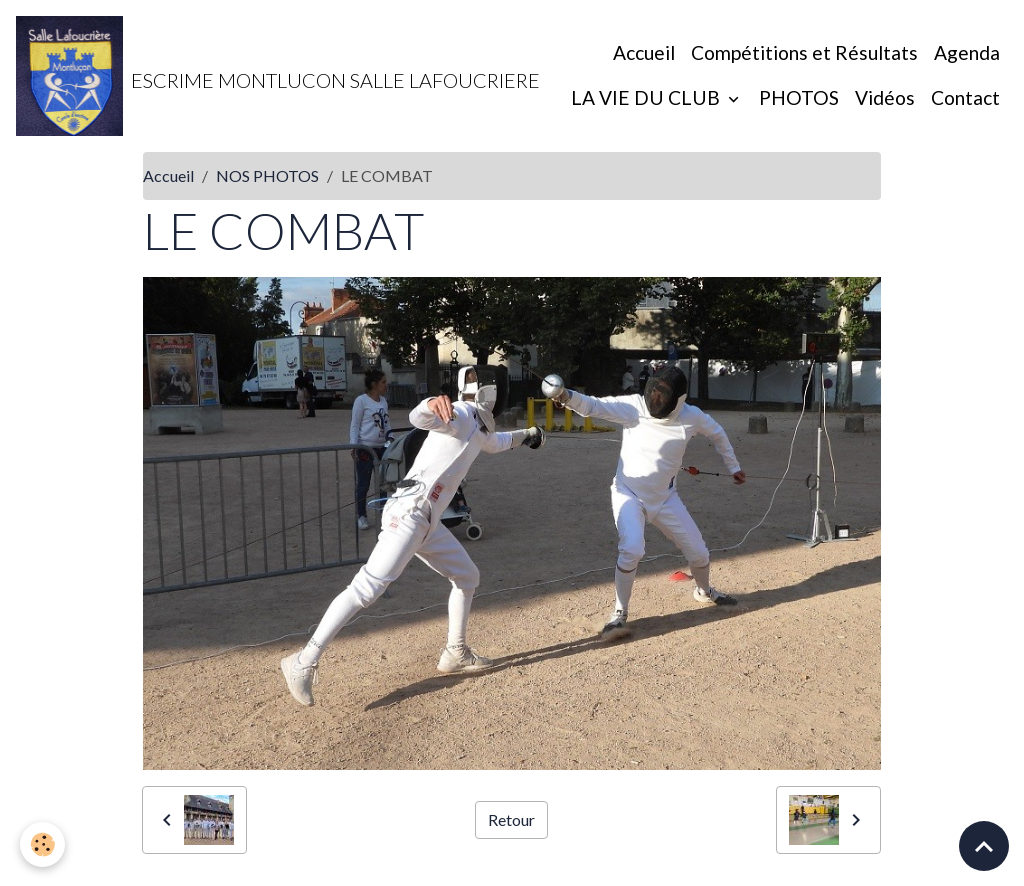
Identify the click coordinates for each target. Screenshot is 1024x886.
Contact (965, 97)
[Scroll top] (984, 846)
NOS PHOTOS (267, 175)
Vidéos (885, 97)
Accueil (644, 52)
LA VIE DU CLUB (647, 97)
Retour (511, 819)
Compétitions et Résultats (804, 52)
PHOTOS (799, 97)
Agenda (967, 52)
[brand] (224, 76)
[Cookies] (42, 844)
